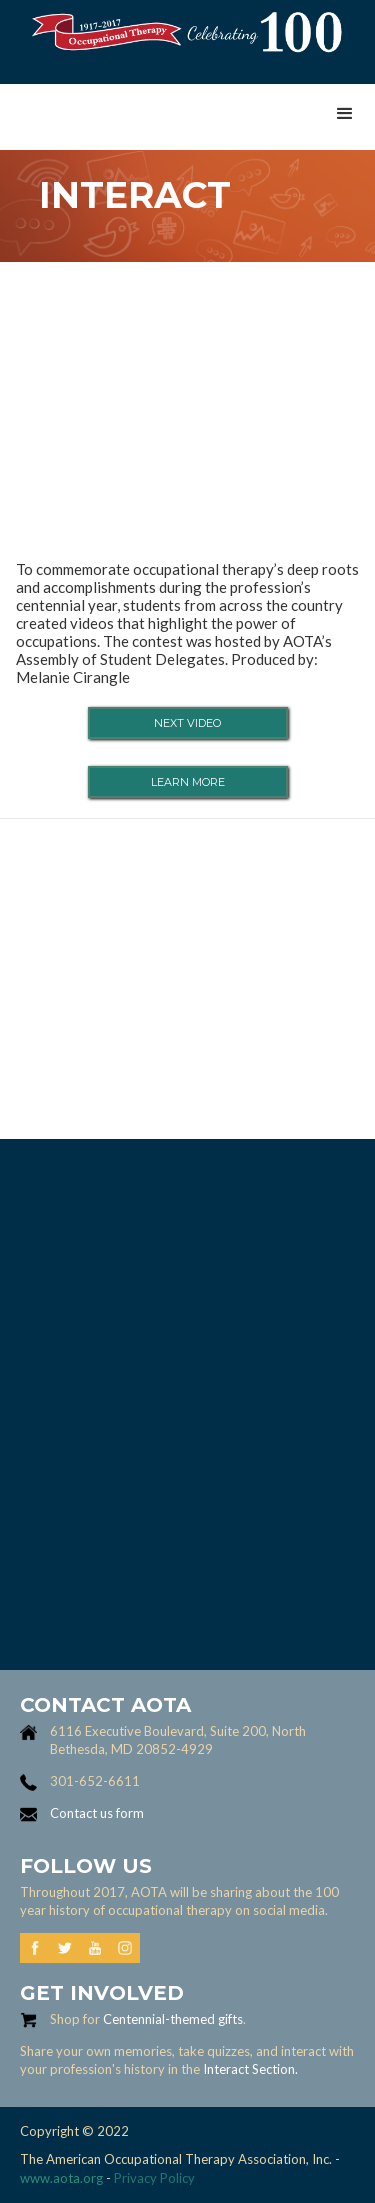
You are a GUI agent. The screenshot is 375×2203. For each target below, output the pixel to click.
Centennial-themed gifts (173, 2019)
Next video (187, 723)
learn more (188, 782)
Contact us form (97, 1813)
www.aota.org (61, 2178)
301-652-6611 (95, 1781)
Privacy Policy (154, 2178)
